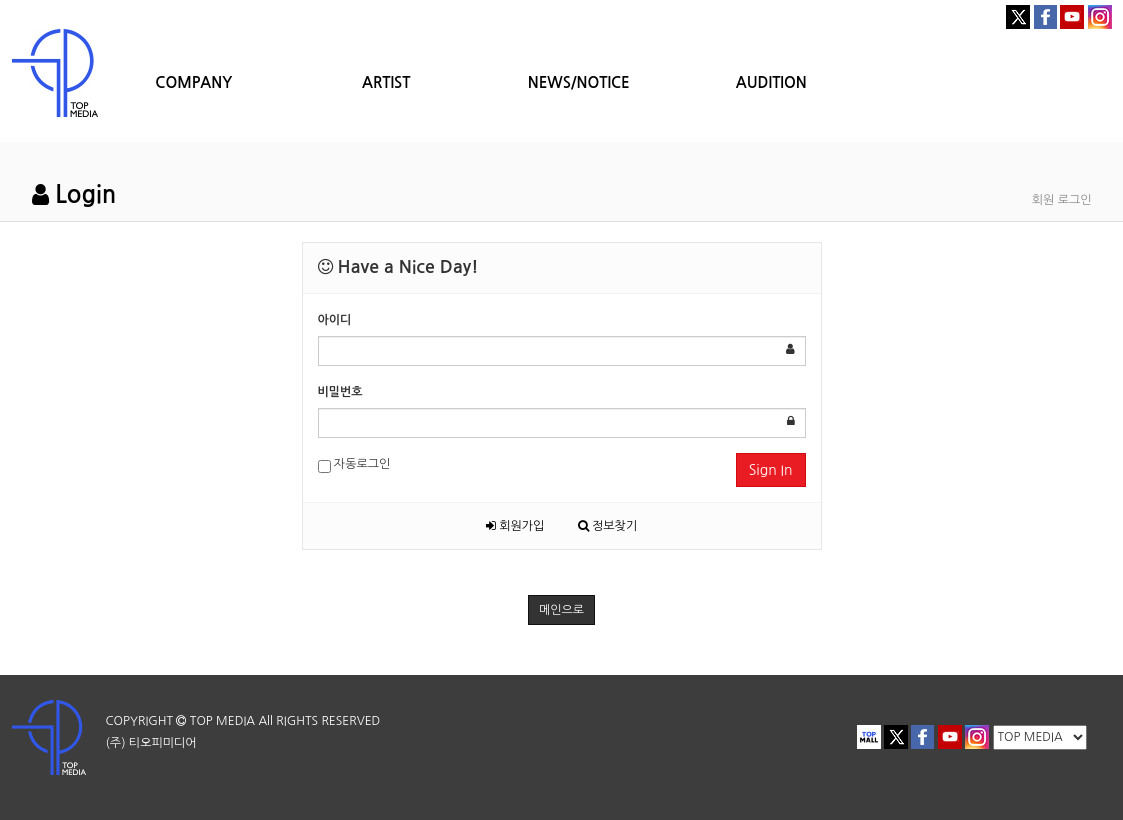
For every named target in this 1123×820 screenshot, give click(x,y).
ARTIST (386, 82)
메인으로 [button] (561, 610)
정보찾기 (607, 526)
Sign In (771, 470)
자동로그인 (354, 465)
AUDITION (771, 82)
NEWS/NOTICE (579, 82)
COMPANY (193, 82)
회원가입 (515, 526)
